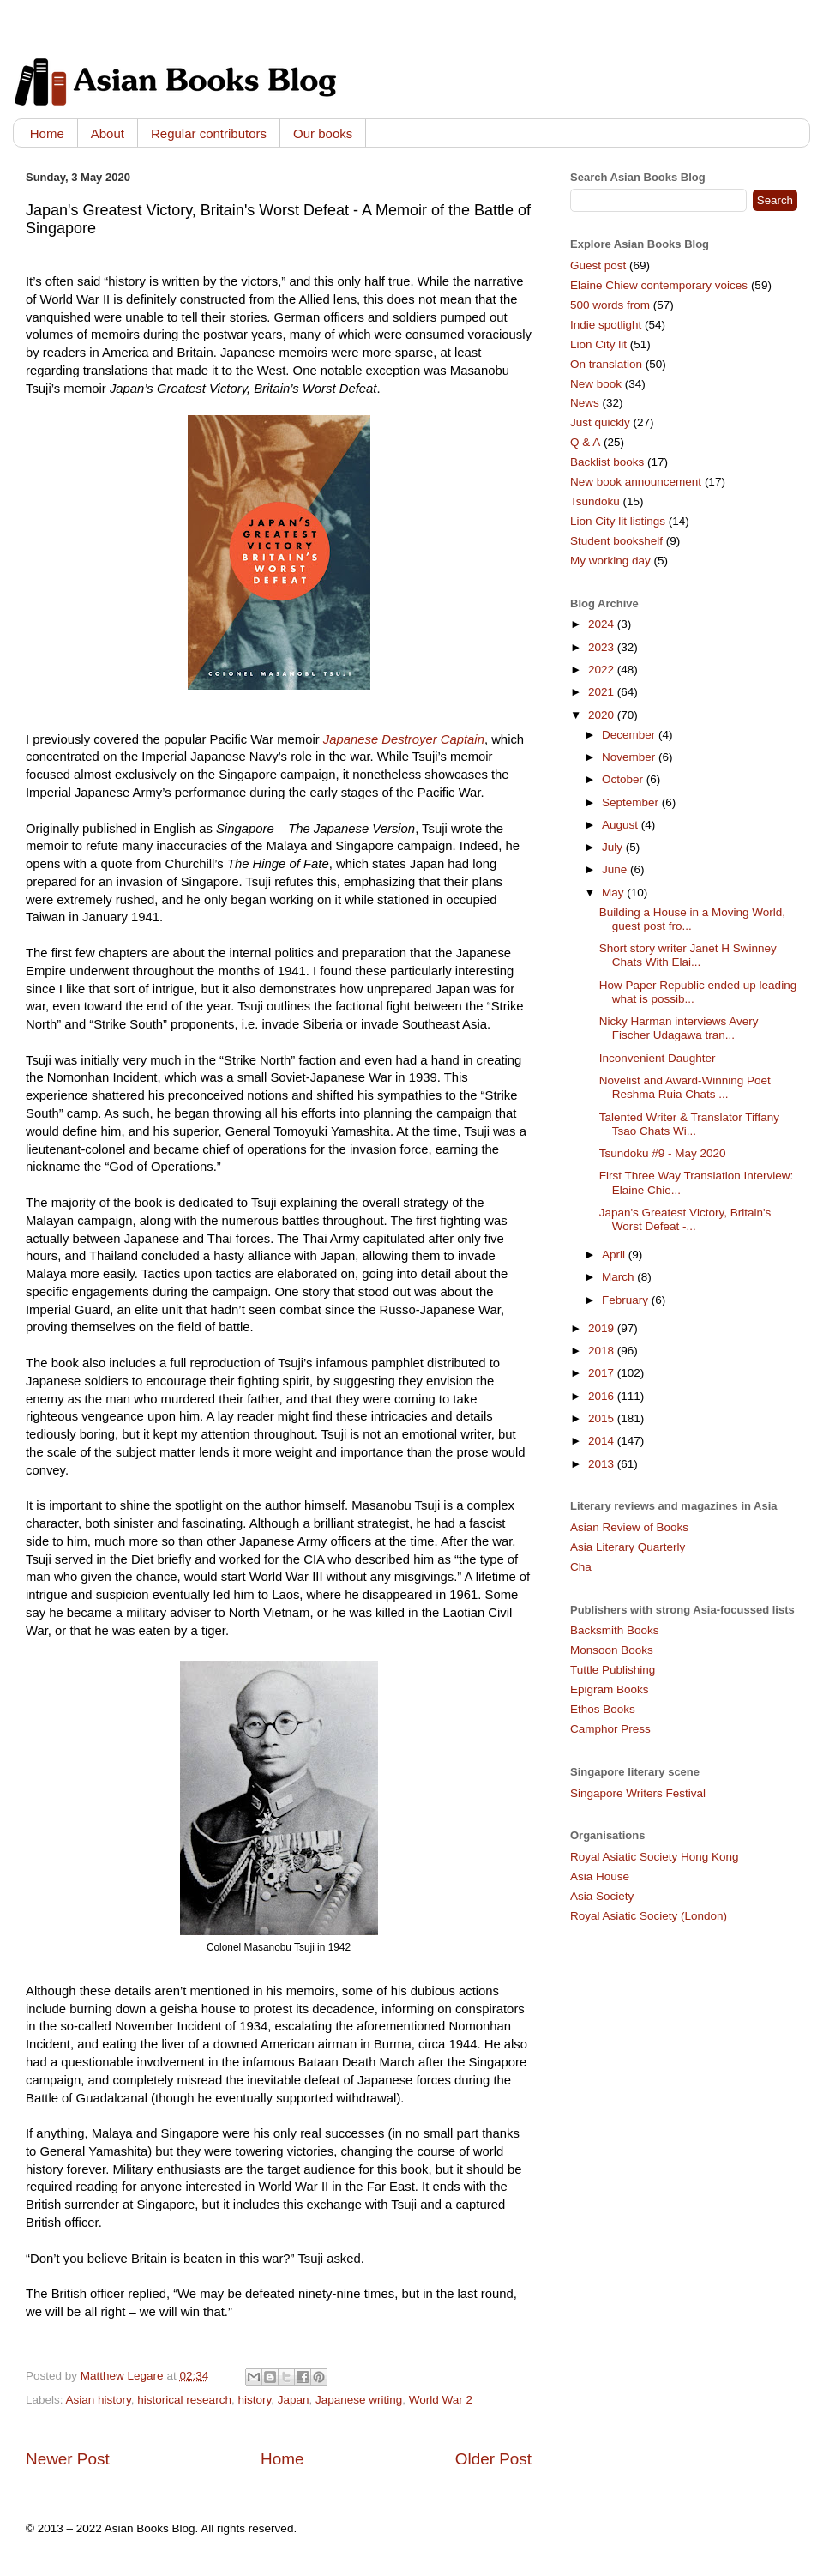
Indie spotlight (605, 324)
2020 (602, 715)
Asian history (98, 2399)
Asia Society (602, 1896)
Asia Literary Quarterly (627, 1547)
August (621, 824)
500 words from (610, 305)
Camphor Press (610, 1728)
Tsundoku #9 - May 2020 (662, 1153)
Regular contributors (209, 133)
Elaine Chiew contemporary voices (659, 285)
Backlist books (607, 461)
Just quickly (600, 422)
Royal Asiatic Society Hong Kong (654, 1856)
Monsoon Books (611, 1650)
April (615, 1254)
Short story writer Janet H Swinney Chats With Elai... (688, 955)
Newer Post (68, 2459)
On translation (606, 364)
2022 (602, 669)
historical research (184, 2399)
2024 (602, 624)
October (624, 779)
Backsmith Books (614, 1630)
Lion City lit (598, 344)
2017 (602, 1372)
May (614, 892)
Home (47, 133)
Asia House (599, 1876)
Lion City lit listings (617, 521)
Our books (322, 133)
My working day (610, 560)
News (584, 402)
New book (596, 383)
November (630, 757)
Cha (581, 1566)
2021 (602, 691)
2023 (602, 647)
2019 (602, 1328)
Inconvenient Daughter (657, 1058)
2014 (602, 1440)
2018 (602, 1350)
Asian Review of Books (629, 1527)
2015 (602, 1418)
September (632, 802)
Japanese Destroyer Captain (403, 739)
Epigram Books (609, 1689)
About (107, 133)
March (619, 1276)
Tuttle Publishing (612, 1669)
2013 (602, 1463)
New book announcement (635, 481)
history (254, 2399)
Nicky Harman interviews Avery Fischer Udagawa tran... (679, 1028)
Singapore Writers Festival (638, 1793)
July (614, 847)
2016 (602, 1396)
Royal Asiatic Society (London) (648, 1915)
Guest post (598, 265)
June (616, 869)
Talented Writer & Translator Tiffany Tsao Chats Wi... (689, 1124)
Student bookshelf (616, 540)
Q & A (585, 442)
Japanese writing (358, 2399)
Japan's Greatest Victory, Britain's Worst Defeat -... (685, 1219)
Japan (293, 2399)
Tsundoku (595, 501)
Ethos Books (602, 1709)
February (627, 1300)
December (630, 734)
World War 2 (440, 2399)
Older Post (493, 2459)
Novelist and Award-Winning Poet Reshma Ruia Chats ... (685, 1087)
